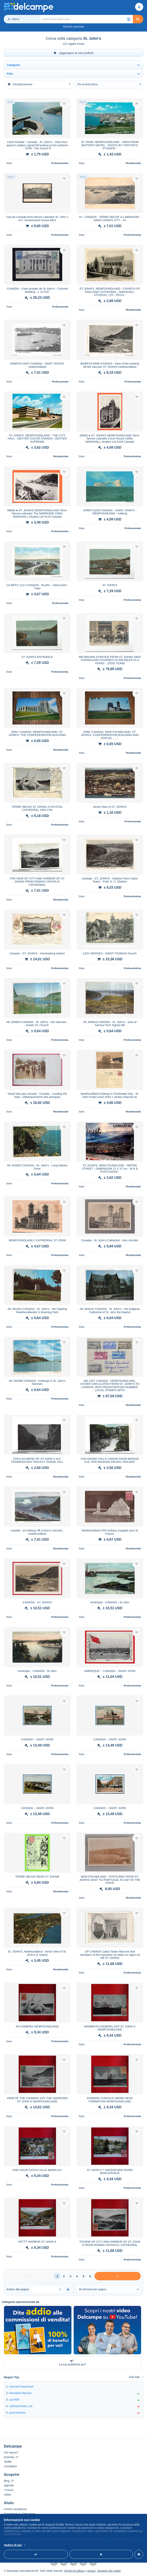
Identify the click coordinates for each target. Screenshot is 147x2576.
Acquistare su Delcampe (19, 2513)
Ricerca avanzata (73, 26)
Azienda (11, 2457)
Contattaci (10, 2466)
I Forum (9, 2490)
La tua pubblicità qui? (72, 2362)
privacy (91, 2570)
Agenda (9, 2485)
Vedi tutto (136, 2377)
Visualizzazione (20, 84)
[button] (128, 19)
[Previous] (29, 2276)
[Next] (118, 2276)
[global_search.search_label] (86, 19)
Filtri (10, 73)
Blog (8, 2480)
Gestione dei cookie (109, 2570)
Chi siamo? (11, 2452)
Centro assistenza (15, 2509)
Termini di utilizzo (74, 2570)
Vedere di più (13, 2545)
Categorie (13, 65)
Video (7, 2494)
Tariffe (8, 2461)
